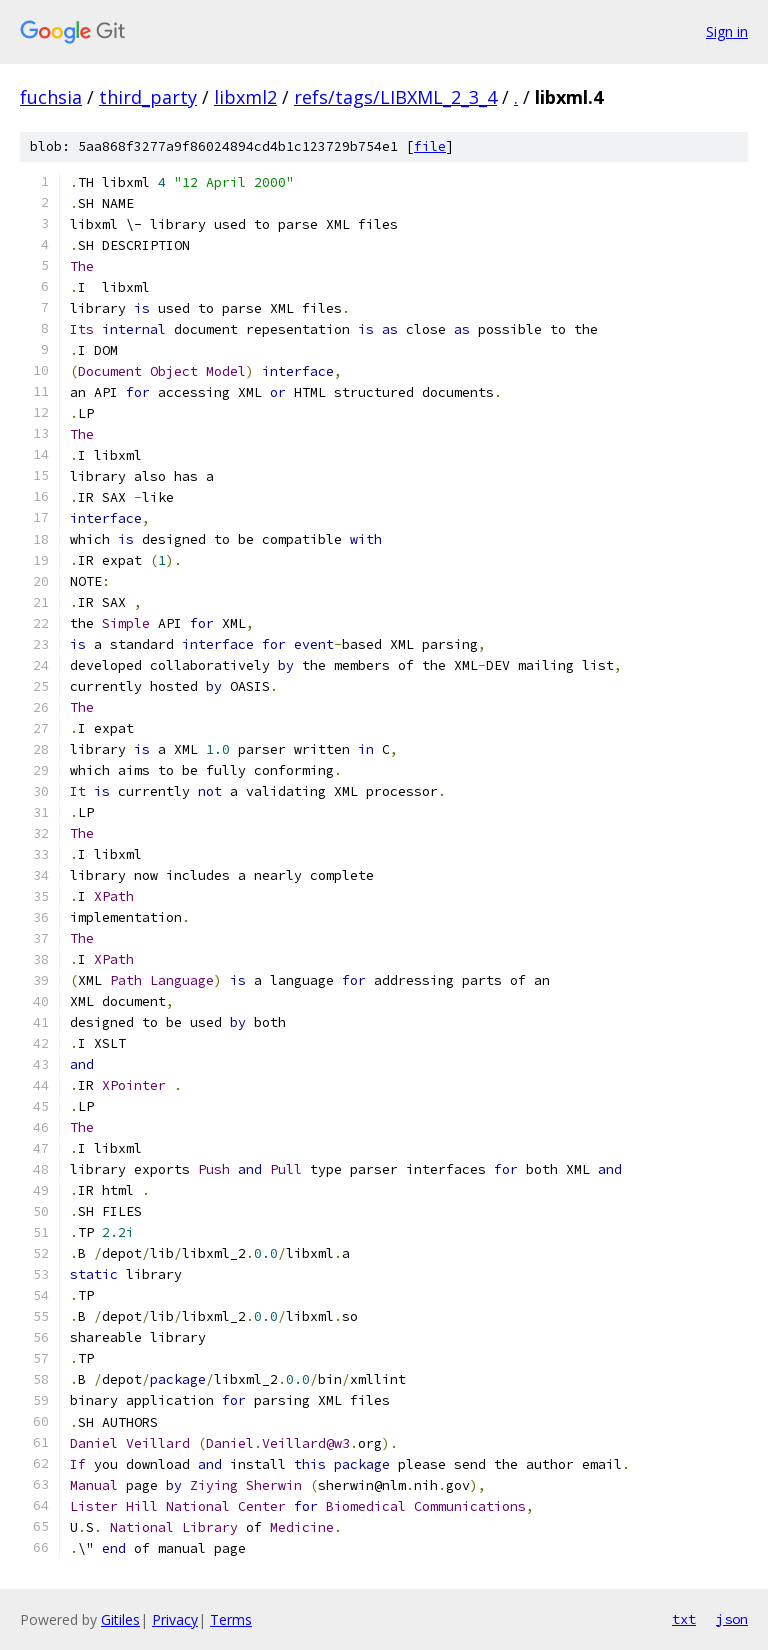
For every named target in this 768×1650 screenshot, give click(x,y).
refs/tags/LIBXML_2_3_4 (395, 97)
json (732, 1619)
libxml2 (245, 97)
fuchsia (51, 97)
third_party (148, 97)
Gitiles (120, 1619)
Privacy (175, 1619)
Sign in (727, 31)
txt (684, 1619)
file (430, 146)
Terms (231, 1619)
